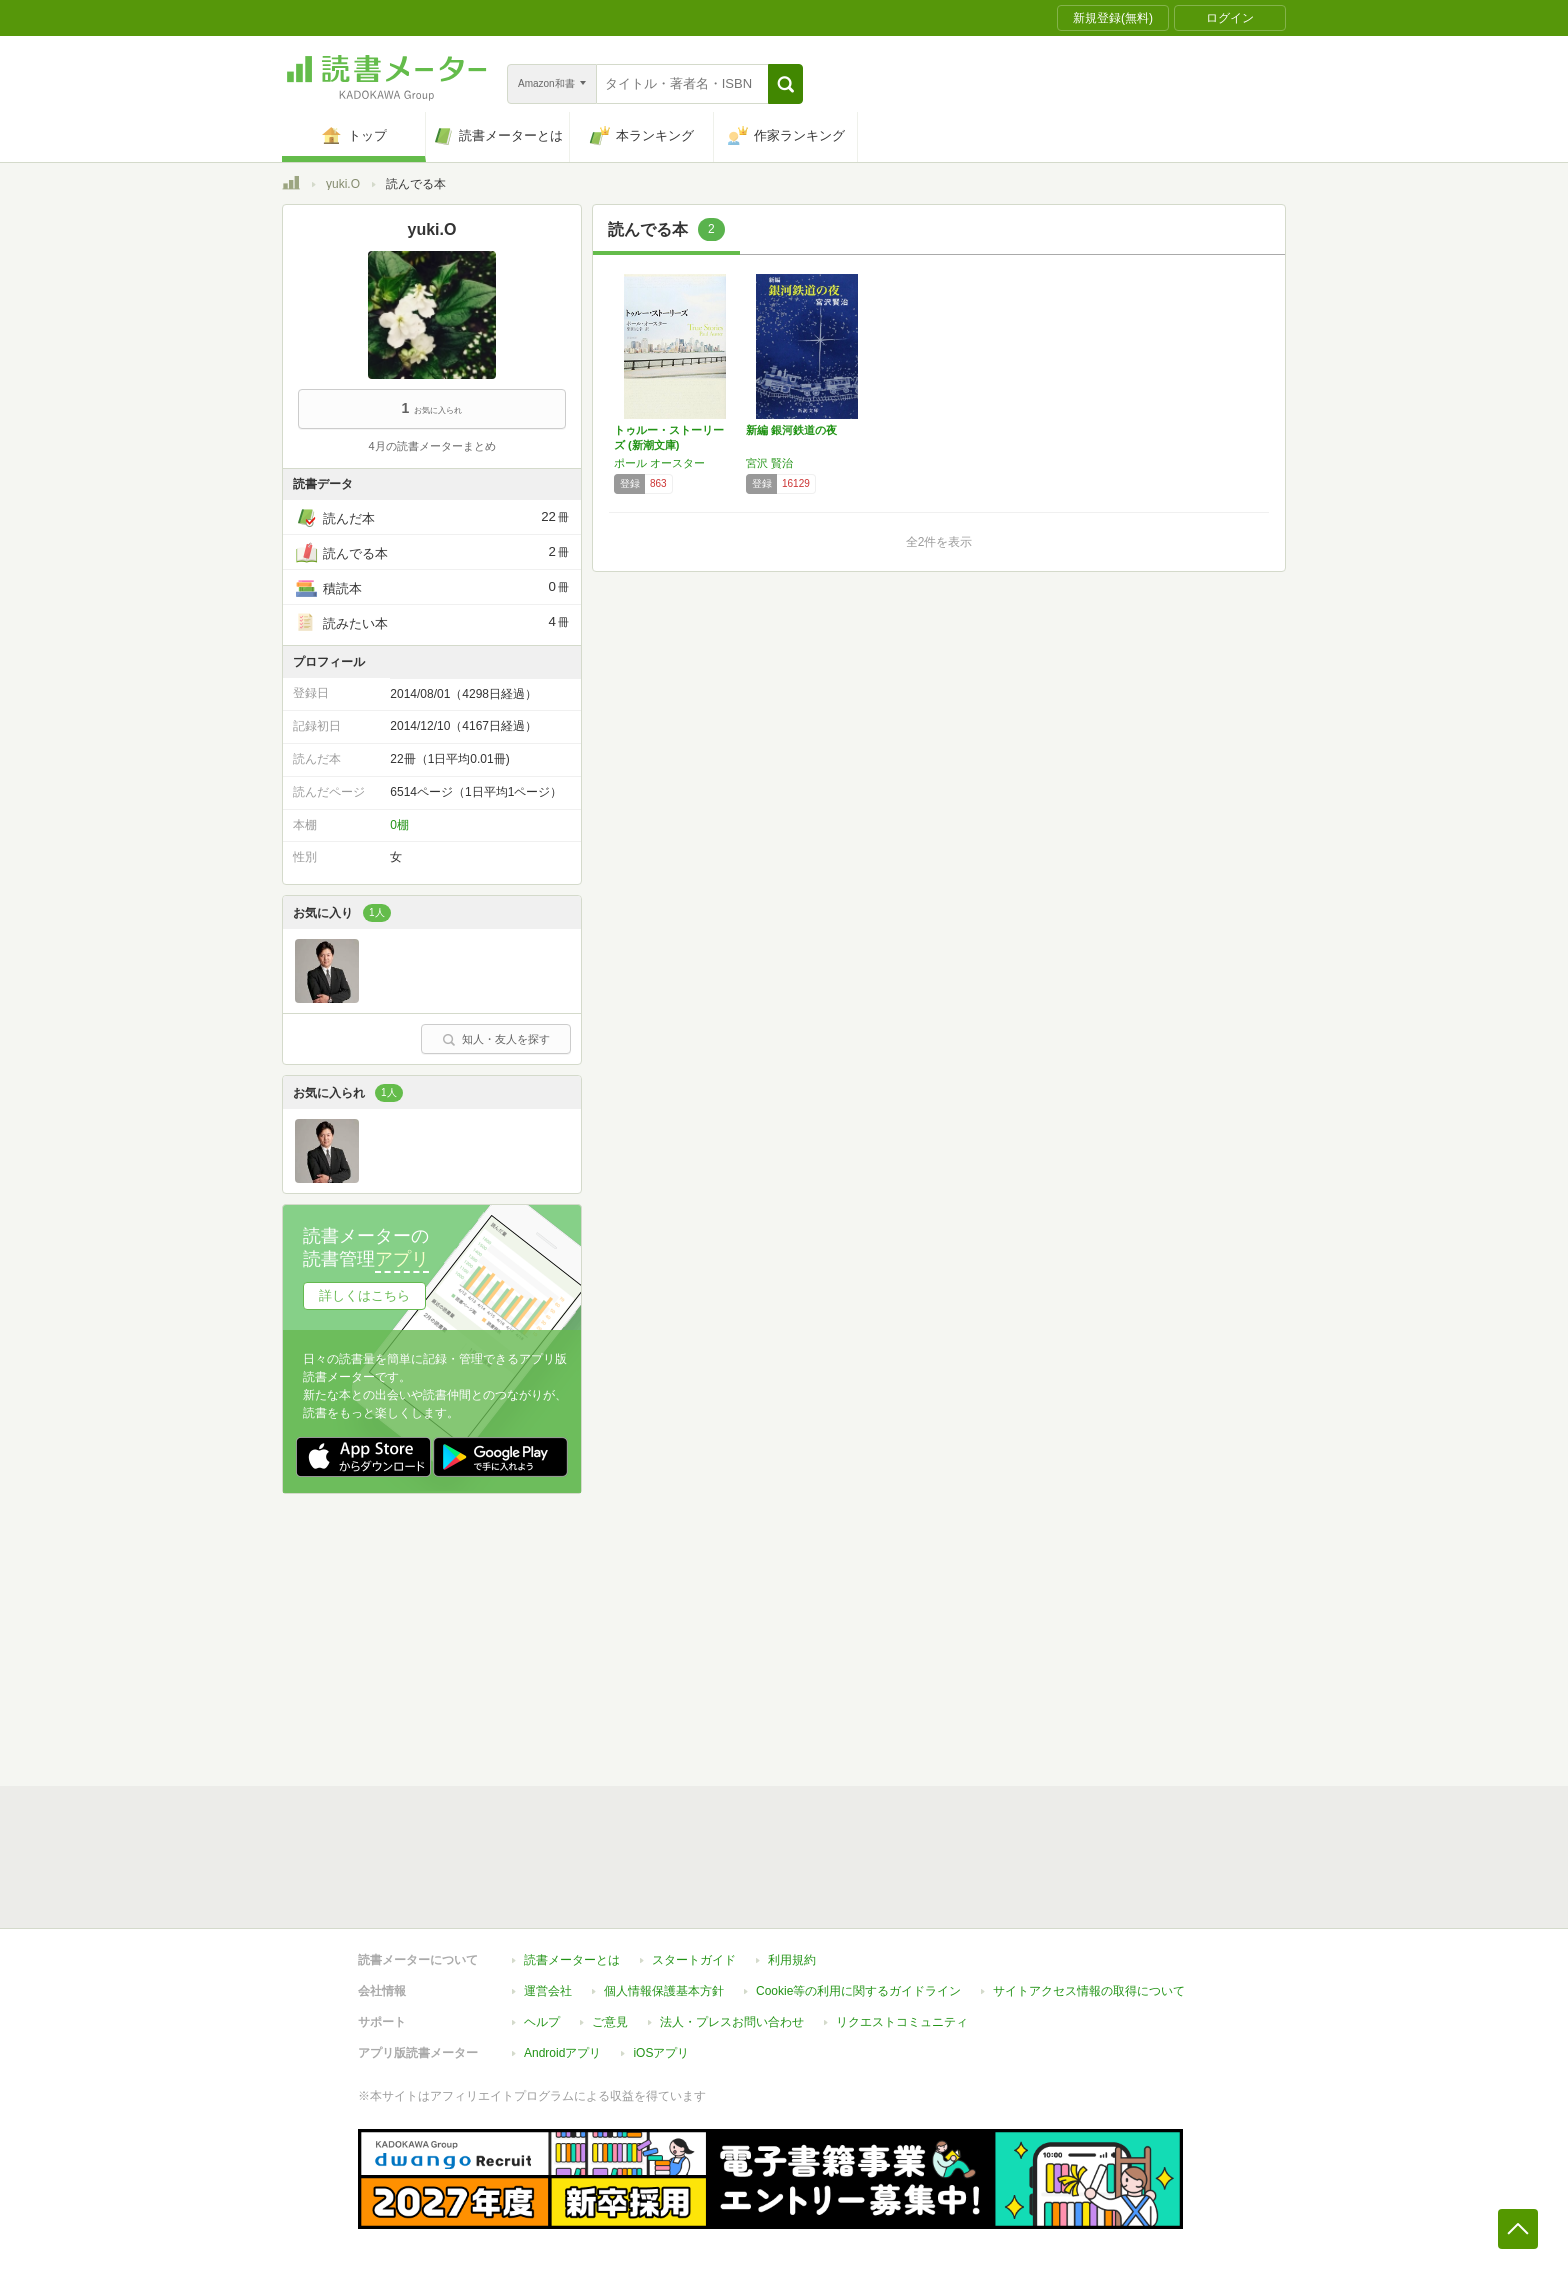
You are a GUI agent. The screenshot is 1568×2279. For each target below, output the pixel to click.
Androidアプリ (562, 2053)
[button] (785, 84)
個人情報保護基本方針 (664, 1991)
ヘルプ (542, 2022)
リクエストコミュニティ (902, 2022)
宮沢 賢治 (769, 463)
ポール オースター (659, 463)
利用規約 (792, 1960)
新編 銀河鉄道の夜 (791, 430)
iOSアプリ (661, 2053)
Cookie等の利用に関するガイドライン (858, 1991)
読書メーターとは (572, 1960)
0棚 (399, 825)
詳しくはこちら (364, 1295)
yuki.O (343, 184)
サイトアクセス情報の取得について (1089, 1991)
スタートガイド (694, 1960)
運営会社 (548, 1991)
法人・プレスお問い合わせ (732, 2022)
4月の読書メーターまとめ (431, 446)
